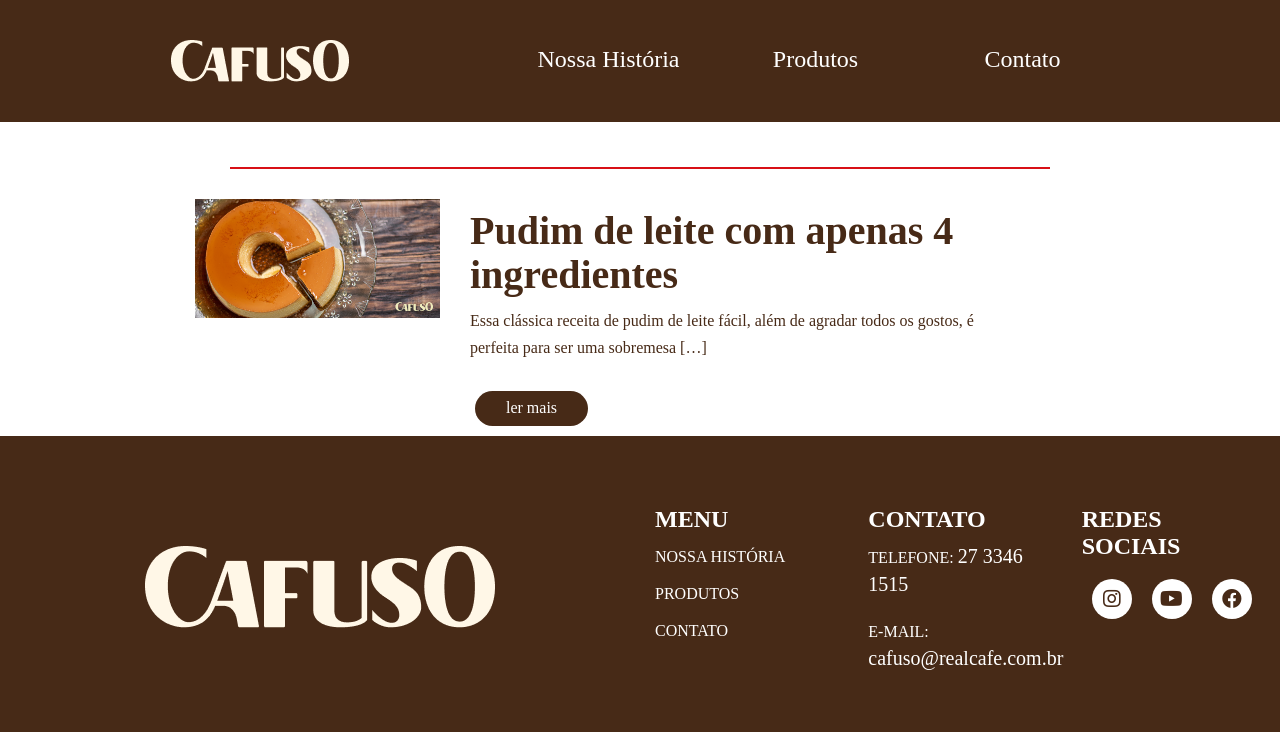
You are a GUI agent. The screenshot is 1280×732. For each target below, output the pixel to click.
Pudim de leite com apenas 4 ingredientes (711, 252)
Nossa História (609, 59)
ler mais (531, 407)
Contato (1023, 59)
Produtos (815, 59)
